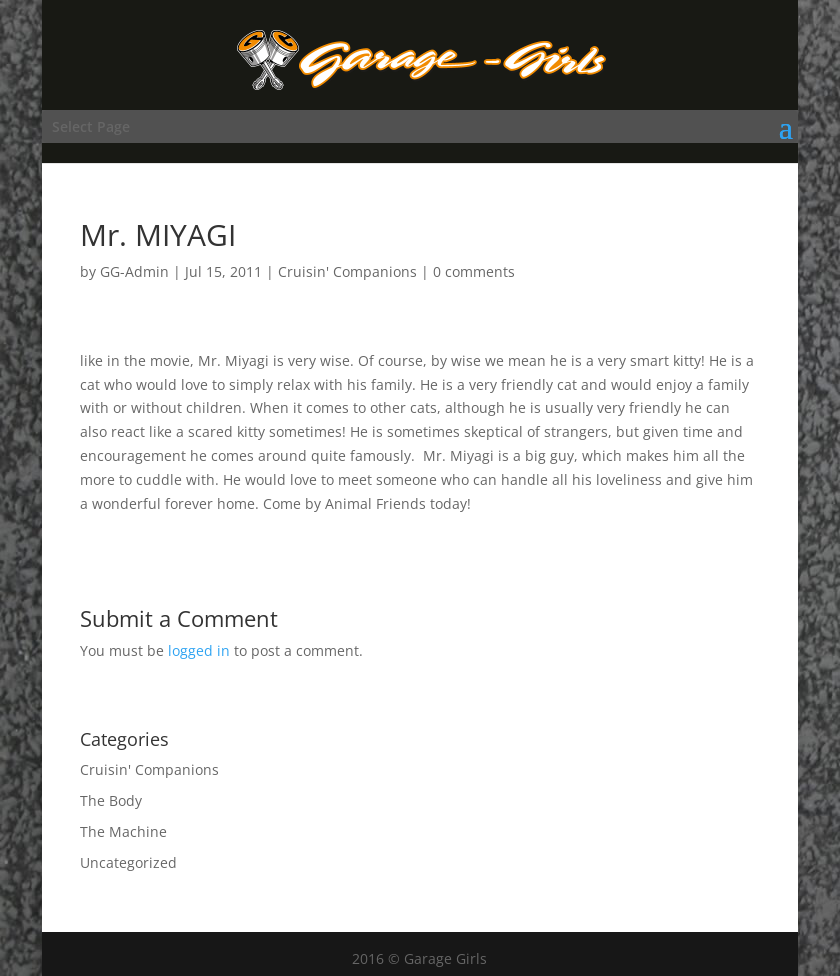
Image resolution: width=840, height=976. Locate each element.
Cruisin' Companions (347, 271)
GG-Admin (134, 271)
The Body (111, 800)
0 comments (474, 271)
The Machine (123, 831)
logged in (199, 650)
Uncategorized (128, 862)
